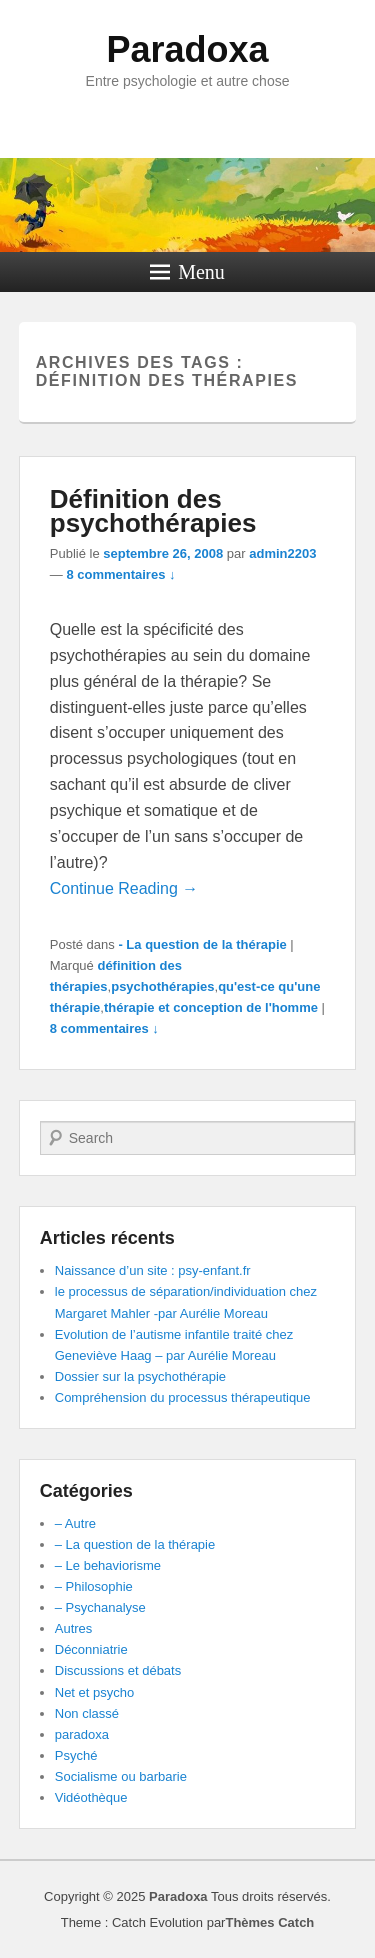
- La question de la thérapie (202, 944)
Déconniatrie (91, 1649)
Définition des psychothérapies (153, 511)
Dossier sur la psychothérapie (140, 1376)
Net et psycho (95, 1692)
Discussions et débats (118, 1670)
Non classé (87, 1713)
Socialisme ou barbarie (121, 1776)
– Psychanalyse (100, 1607)
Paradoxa (187, 49)
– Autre (75, 1523)
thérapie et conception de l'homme (211, 1007)
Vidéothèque (91, 1797)
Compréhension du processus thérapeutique (183, 1397)
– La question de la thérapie (135, 1544)
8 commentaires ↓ (120, 574)
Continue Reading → (124, 888)
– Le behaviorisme (108, 1565)
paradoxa (82, 1734)
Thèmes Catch (269, 1922)
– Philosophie (94, 1586)
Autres (74, 1628)
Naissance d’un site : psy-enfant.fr (153, 1270)
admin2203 (282, 553)
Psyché (76, 1755)
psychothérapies (162, 986)
